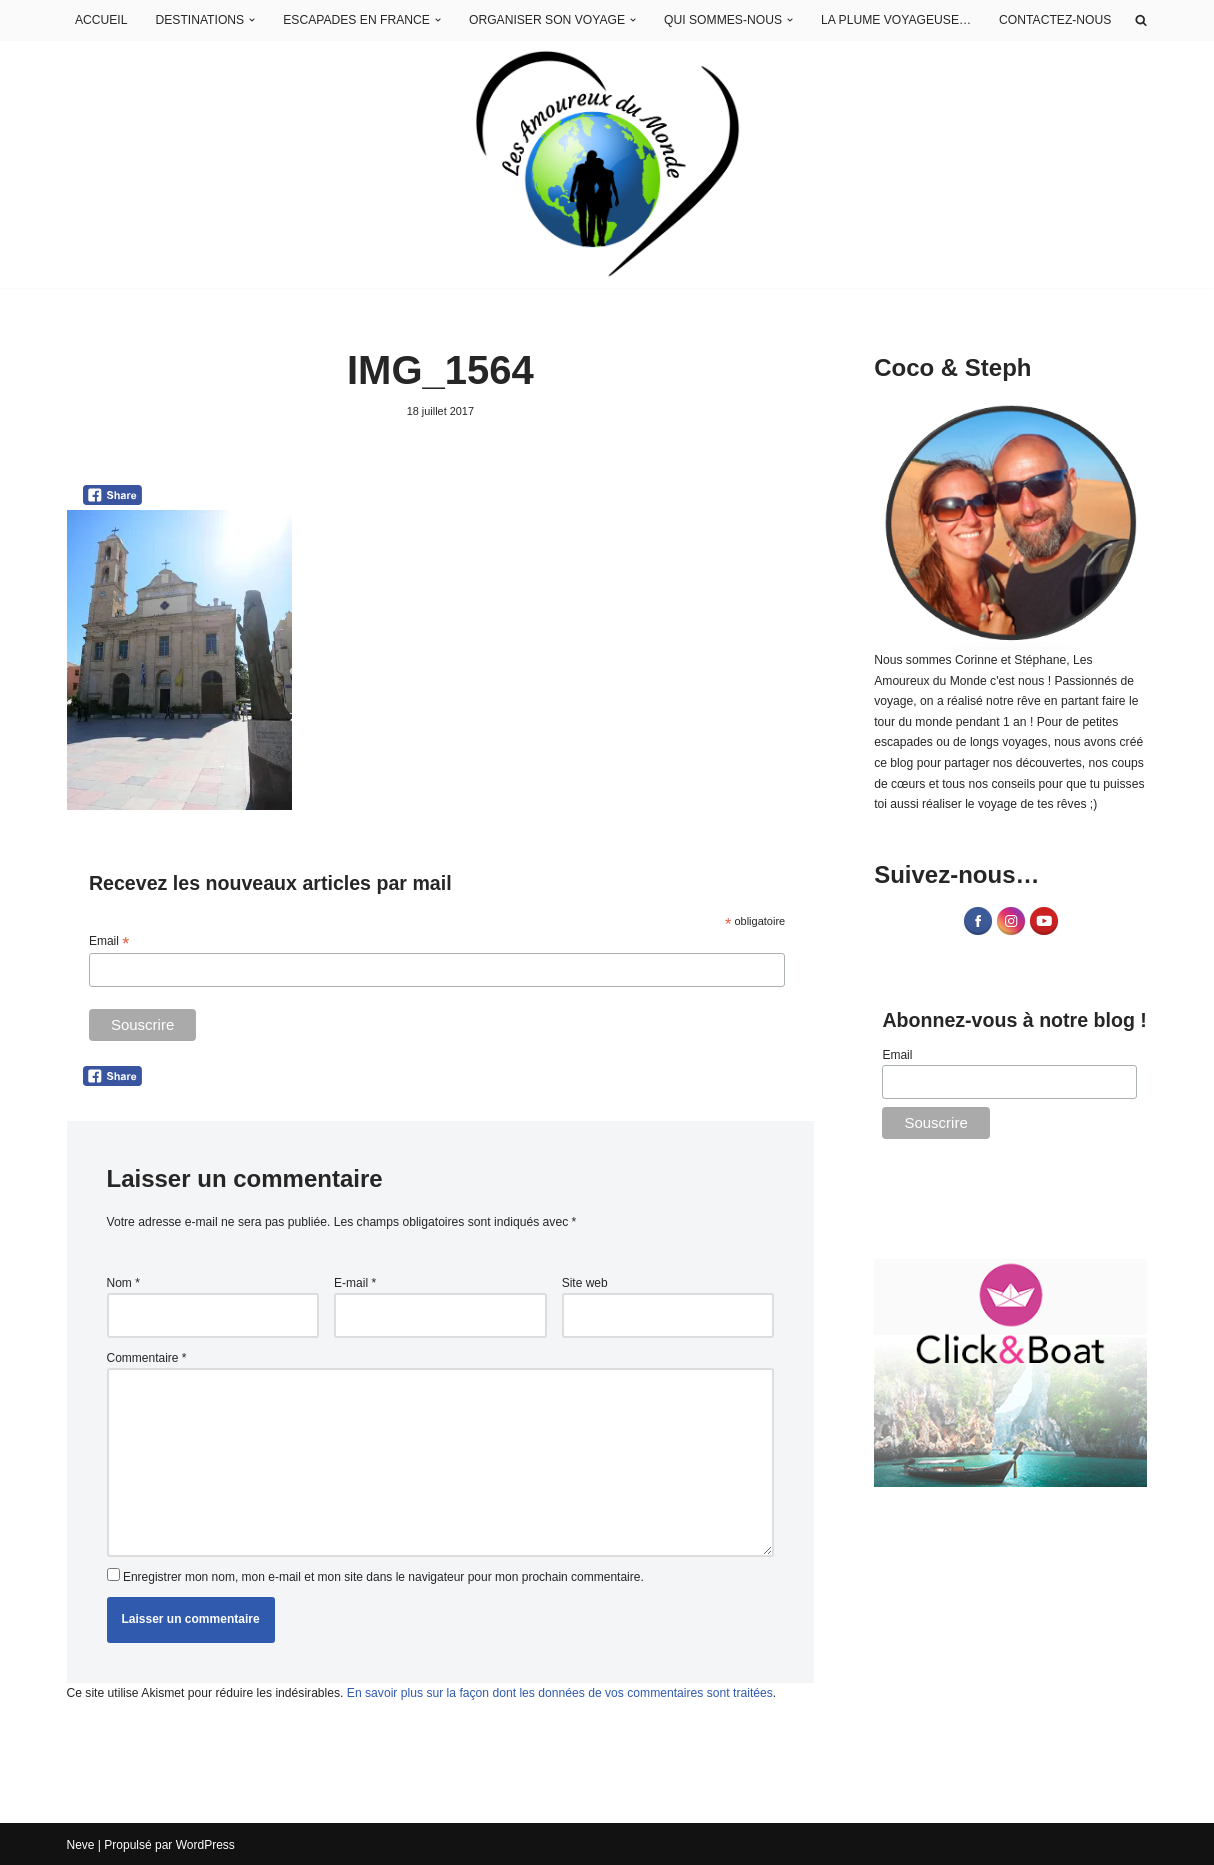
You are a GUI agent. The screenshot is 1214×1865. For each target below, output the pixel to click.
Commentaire (147, 1357)
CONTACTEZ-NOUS (1055, 20)
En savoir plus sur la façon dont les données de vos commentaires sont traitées (555, 1690)
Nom (123, 1282)
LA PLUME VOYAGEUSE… (898, 20)
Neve (81, 1843)
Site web (585, 1282)
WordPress (205, 1843)
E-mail (355, 1282)
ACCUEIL (110, 20)
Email (109, 942)
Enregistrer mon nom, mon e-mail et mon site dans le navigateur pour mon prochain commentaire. (383, 1574)
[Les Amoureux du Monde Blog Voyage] (607, 164)
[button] (260, 21)
